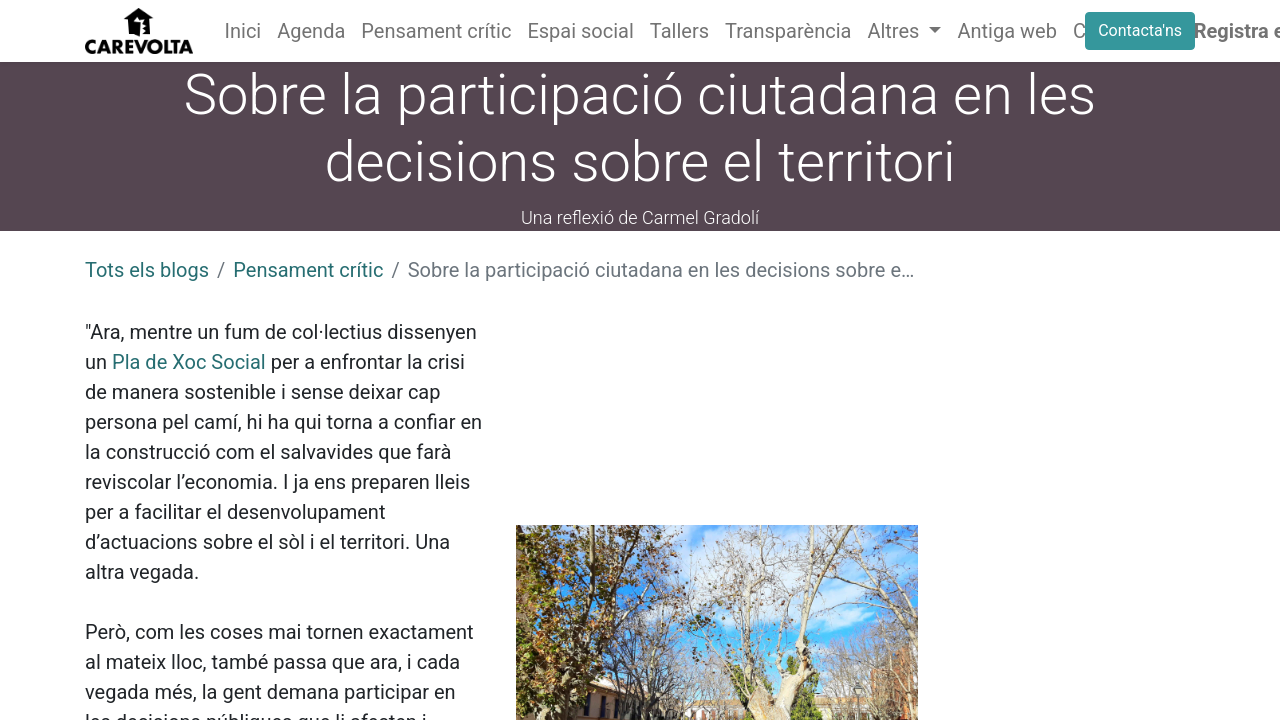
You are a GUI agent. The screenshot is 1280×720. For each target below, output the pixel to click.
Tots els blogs (147, 270)
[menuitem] (243, 31)
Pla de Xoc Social (189, 362)
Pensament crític (308, 270)
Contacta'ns (1140, 30)
